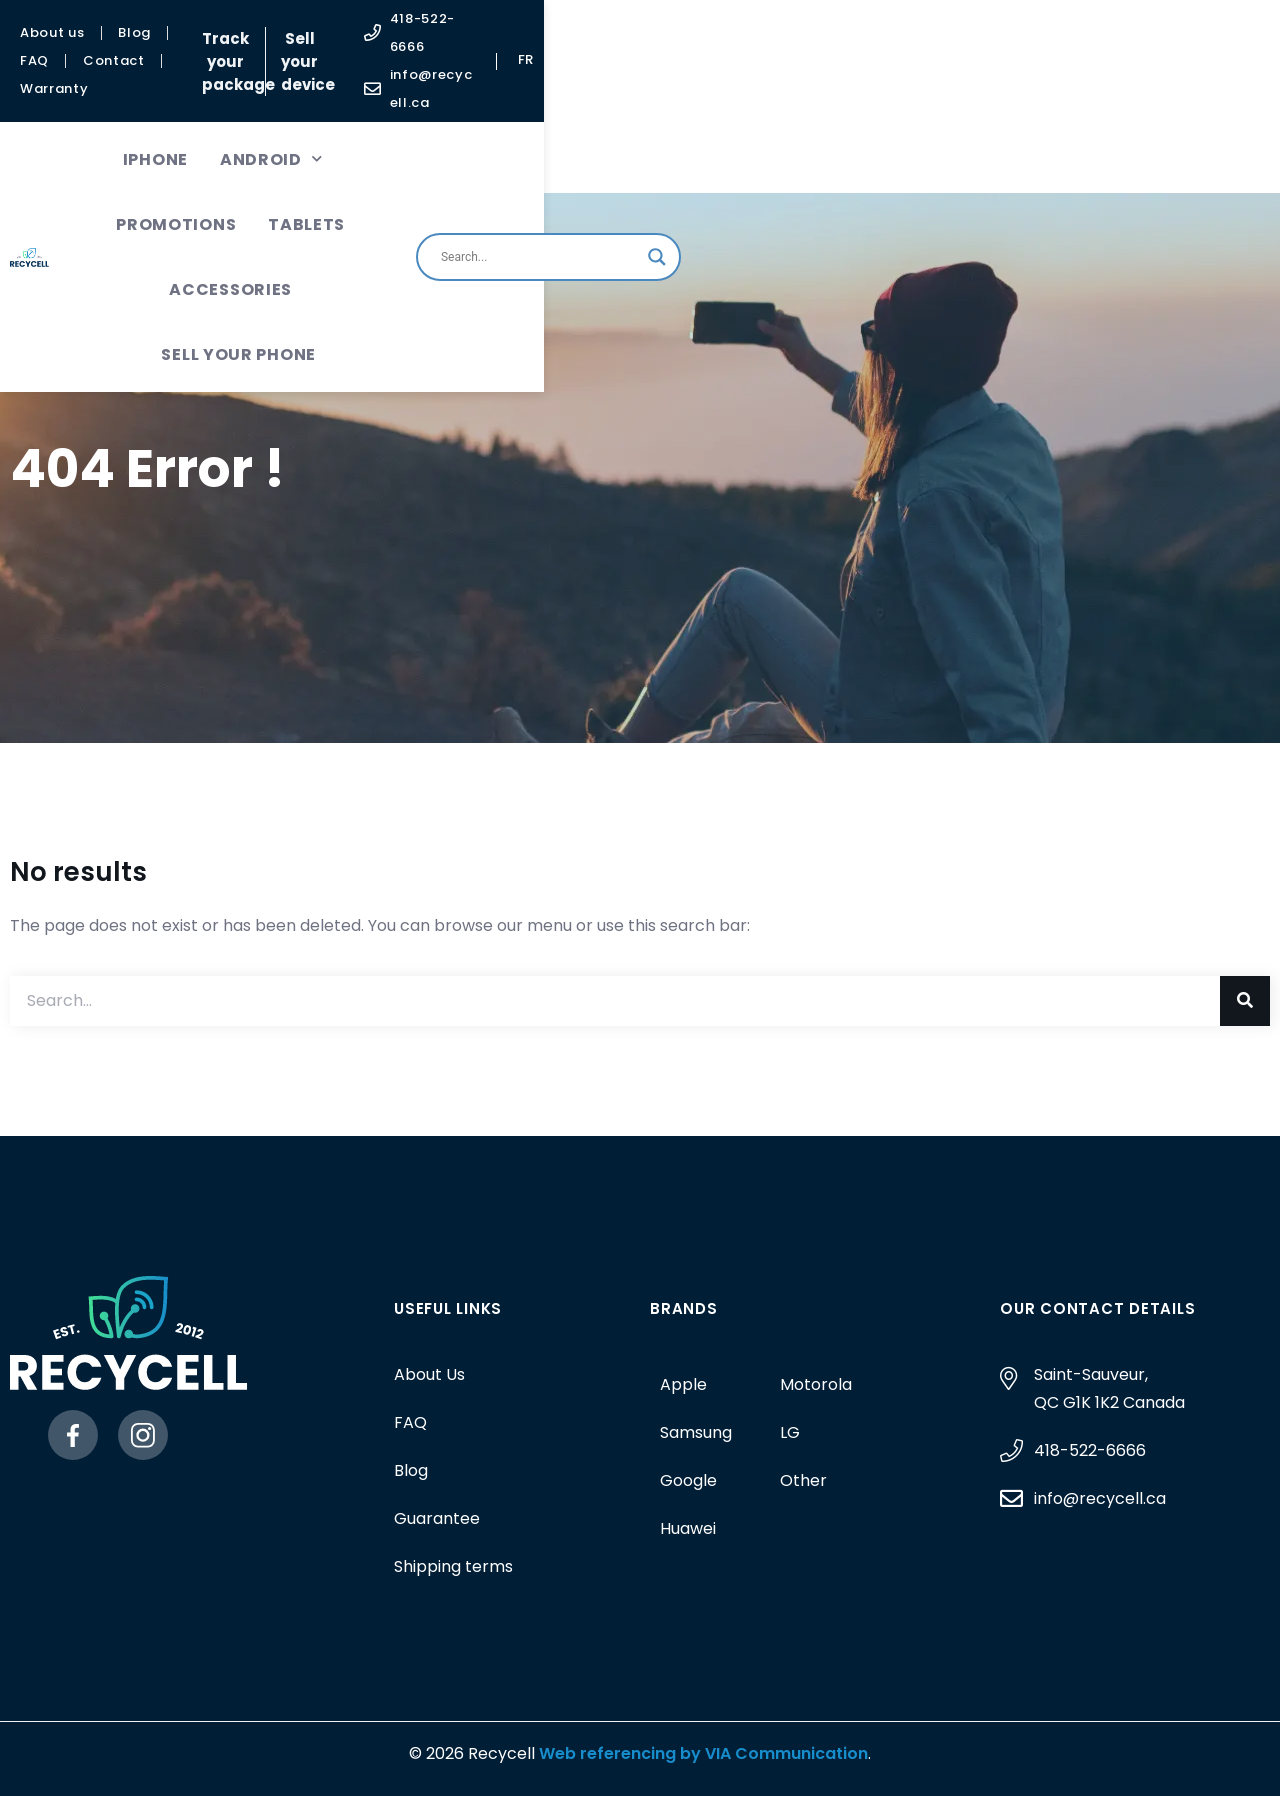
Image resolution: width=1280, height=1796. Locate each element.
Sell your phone (542, 155)
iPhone (251, 90)
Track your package (542, 26)
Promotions (511, 90)
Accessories (773, 90)
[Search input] (1066, 123)
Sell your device (718, 26)
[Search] (1245, 1001)
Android (367, 90)
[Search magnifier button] (1184, 123)
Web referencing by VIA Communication (701, 1753)
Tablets (641, 90)
